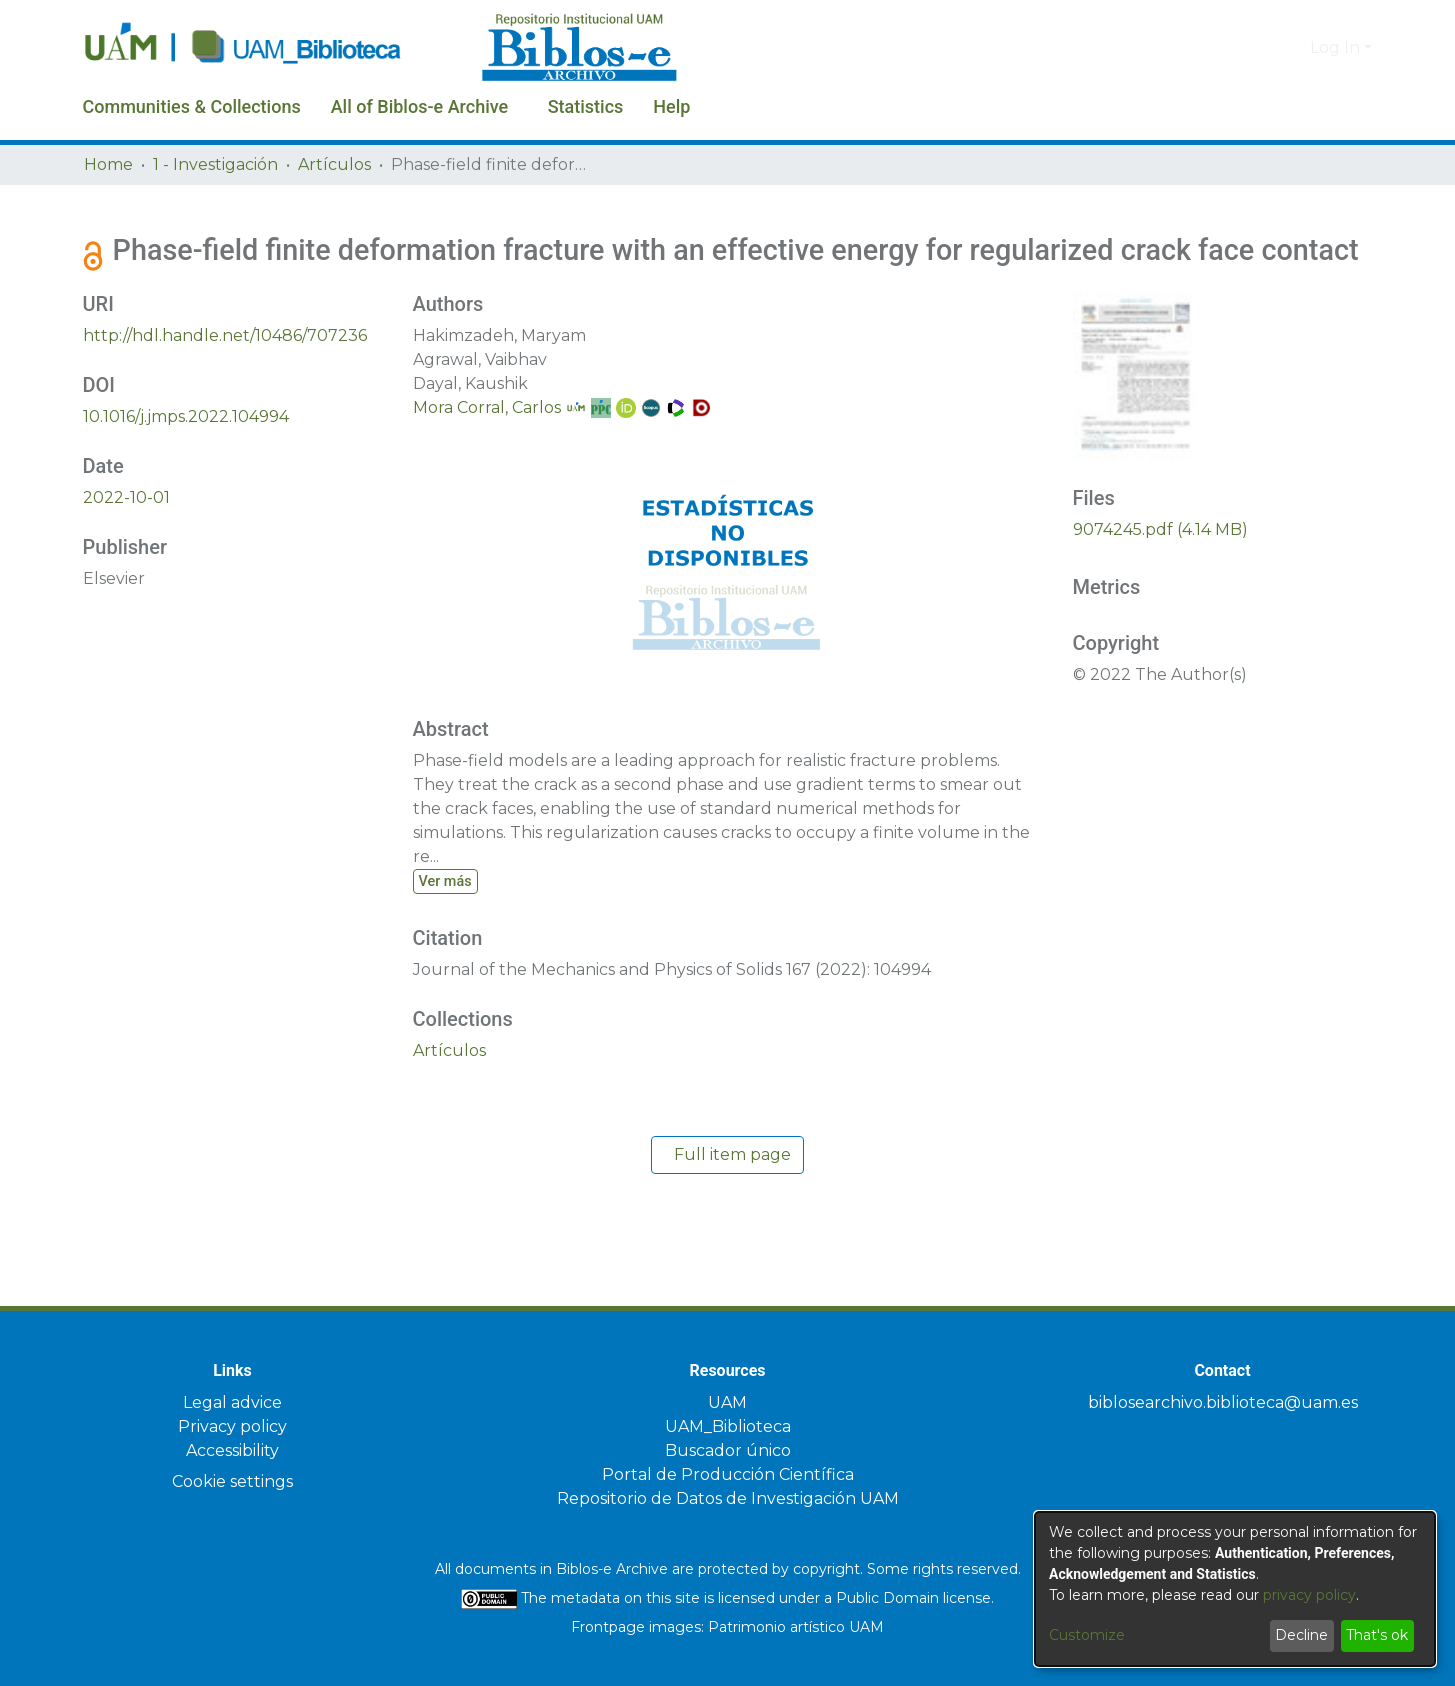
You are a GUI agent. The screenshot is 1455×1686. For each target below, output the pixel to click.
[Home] (272, 48)
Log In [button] (1337, 47)
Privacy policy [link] (232, 1426)
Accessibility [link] (232, 1450)
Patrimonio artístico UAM (796, 1627)
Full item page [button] (727, 1189)
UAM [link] (727, 1402)
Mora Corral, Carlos (487, 441)
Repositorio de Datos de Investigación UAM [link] (728, 1498)
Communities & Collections (209, 107)
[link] (449, 1085)
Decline (1301, 1635)
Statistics (653, 107)
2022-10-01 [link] (126, 531)
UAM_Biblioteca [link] (728, 1426)
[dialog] (1235, 1589)
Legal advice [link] (232, 1402)
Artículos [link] (334, 164)
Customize (1087, 1635)
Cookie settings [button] (232, 1481)
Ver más (449, 915)
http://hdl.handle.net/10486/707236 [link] (225, 369)
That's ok (1377, 1635)
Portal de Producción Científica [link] (728, 1474)
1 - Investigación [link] (215, 164)
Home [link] (108, 164)
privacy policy (1309, 1595)
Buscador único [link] (728, 1450)
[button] (1261, 48)
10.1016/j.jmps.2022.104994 (186, 450)
